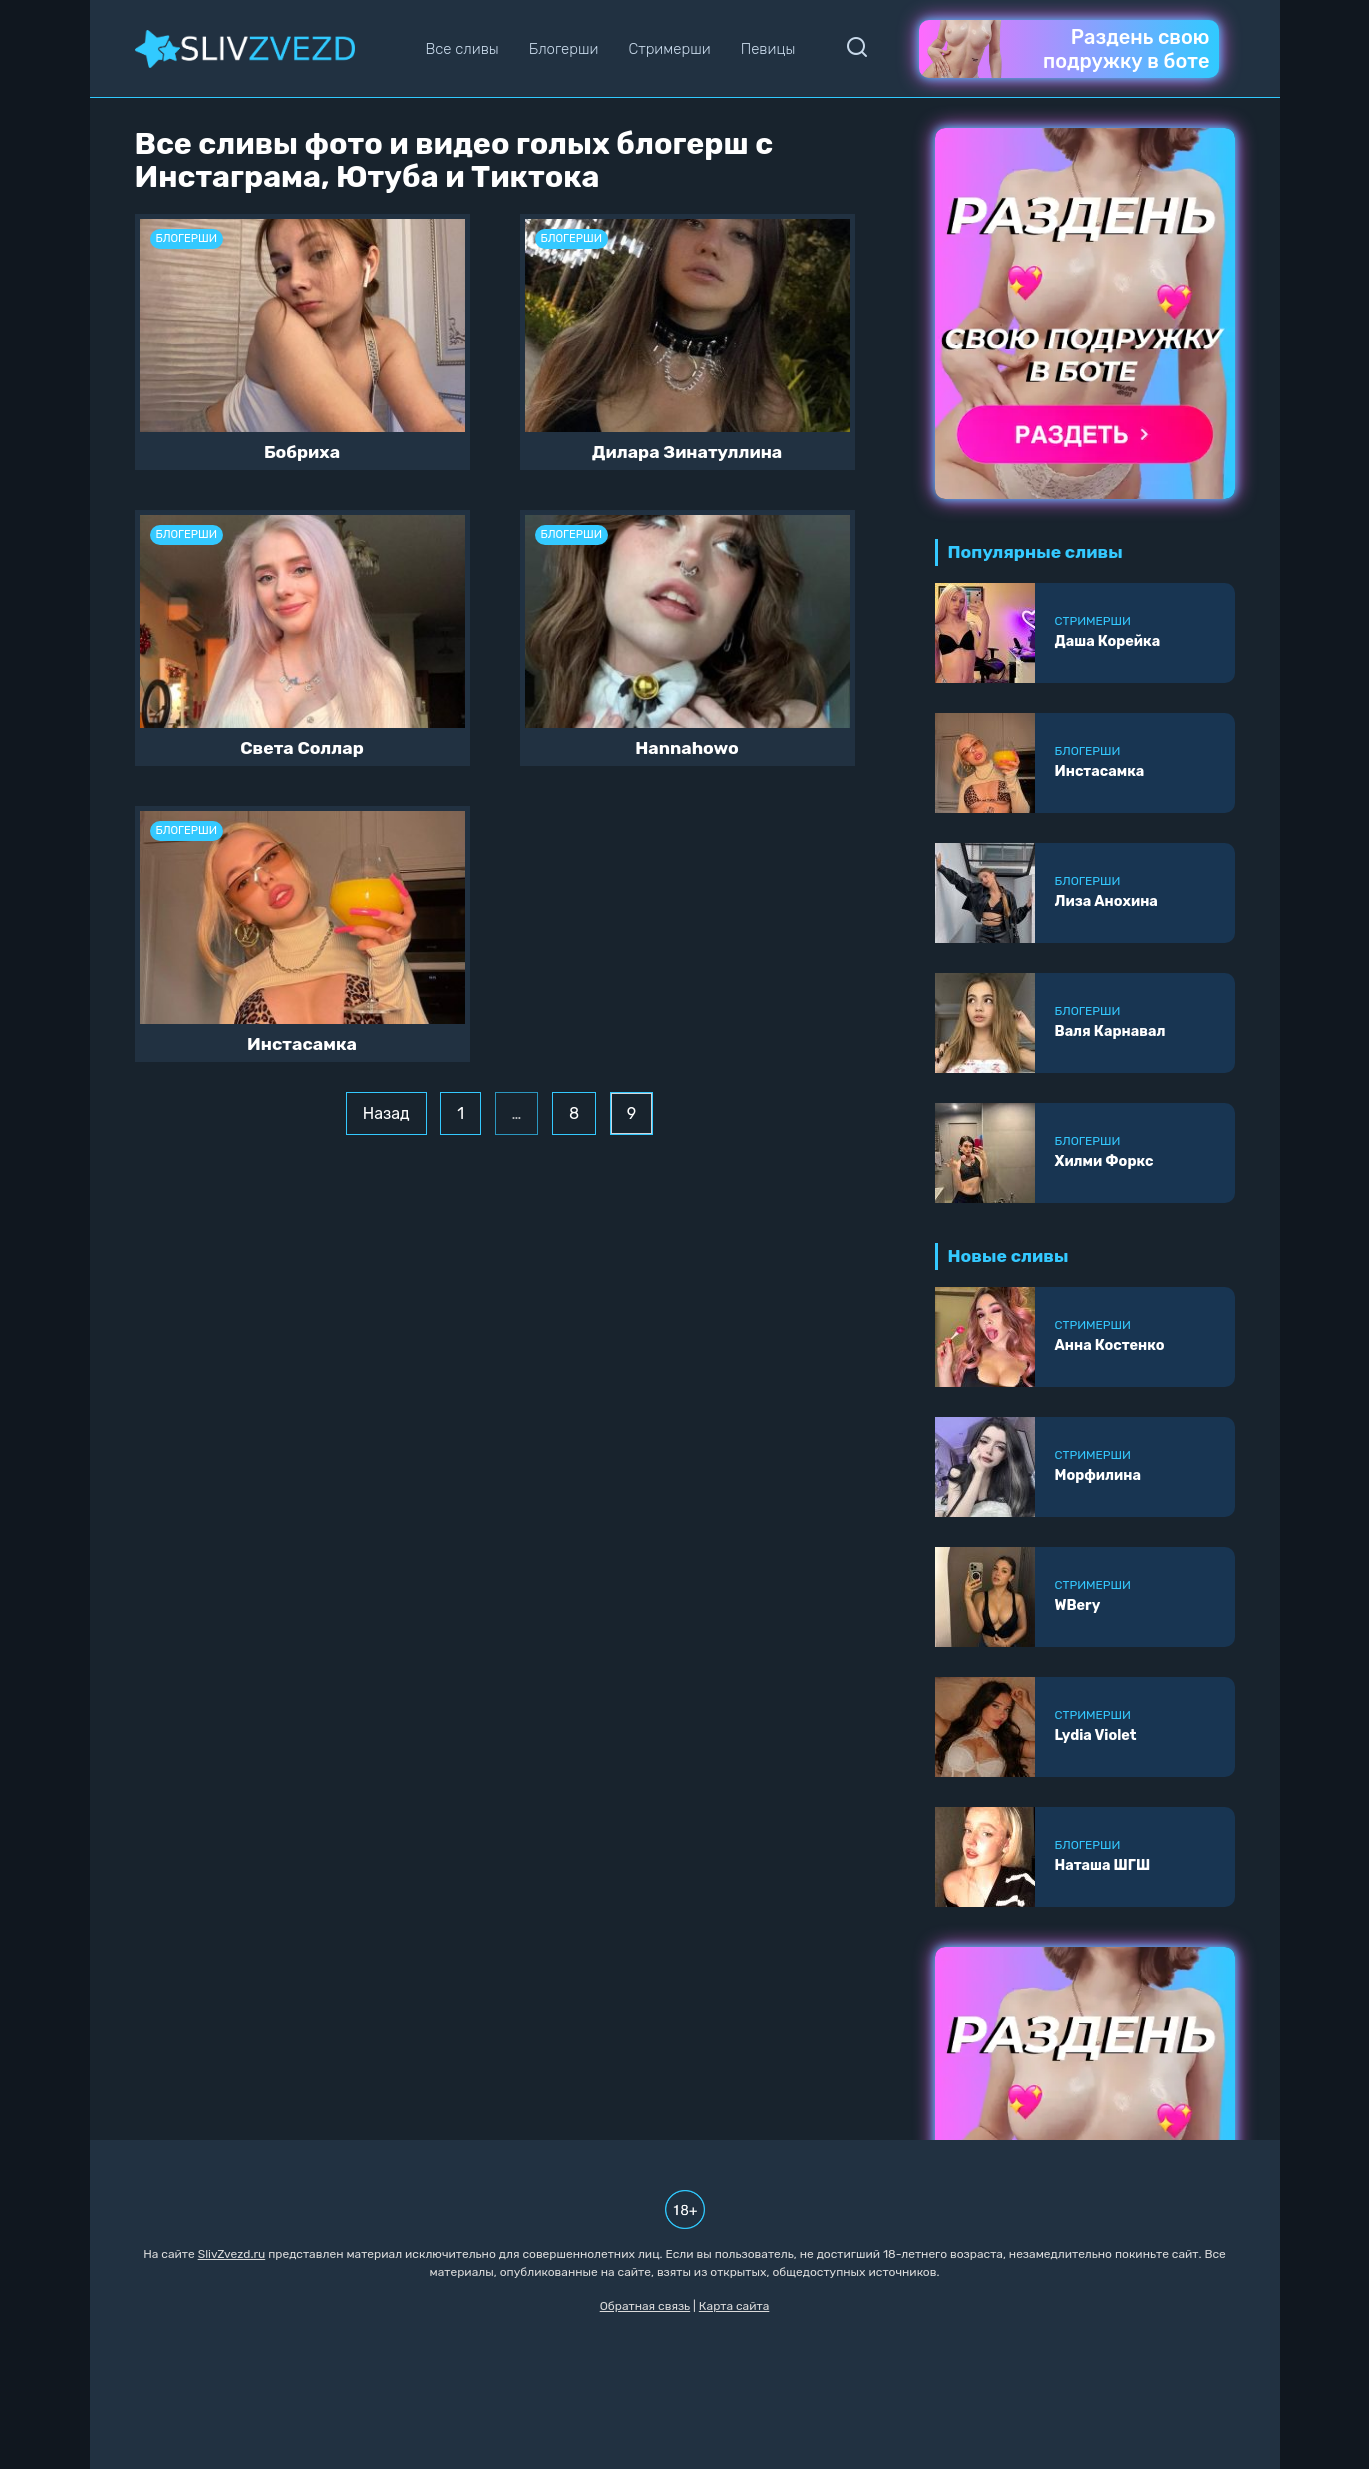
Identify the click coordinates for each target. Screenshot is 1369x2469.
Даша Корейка (1108, 641)
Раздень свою (1069, 49)
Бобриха (302, 452)
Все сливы (461, 49)
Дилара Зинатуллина (687, 452)
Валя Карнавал (1110, 1031)
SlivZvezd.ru (232, 2254)
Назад (386, 1113)
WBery (1078, 1605)
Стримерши (669, 49)
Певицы (768, 49)
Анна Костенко (1110, 1345)
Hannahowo (687, 748)
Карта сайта (734, 2306)
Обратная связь (645, 2306)
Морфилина (1098, 1475)
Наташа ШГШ (1103, 1865)
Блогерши (564, 49)
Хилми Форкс (1104, 1161)
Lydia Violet (1096, 1735)
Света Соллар (302, 748)
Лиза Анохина (1106, 901)
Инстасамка (302, 1044)
